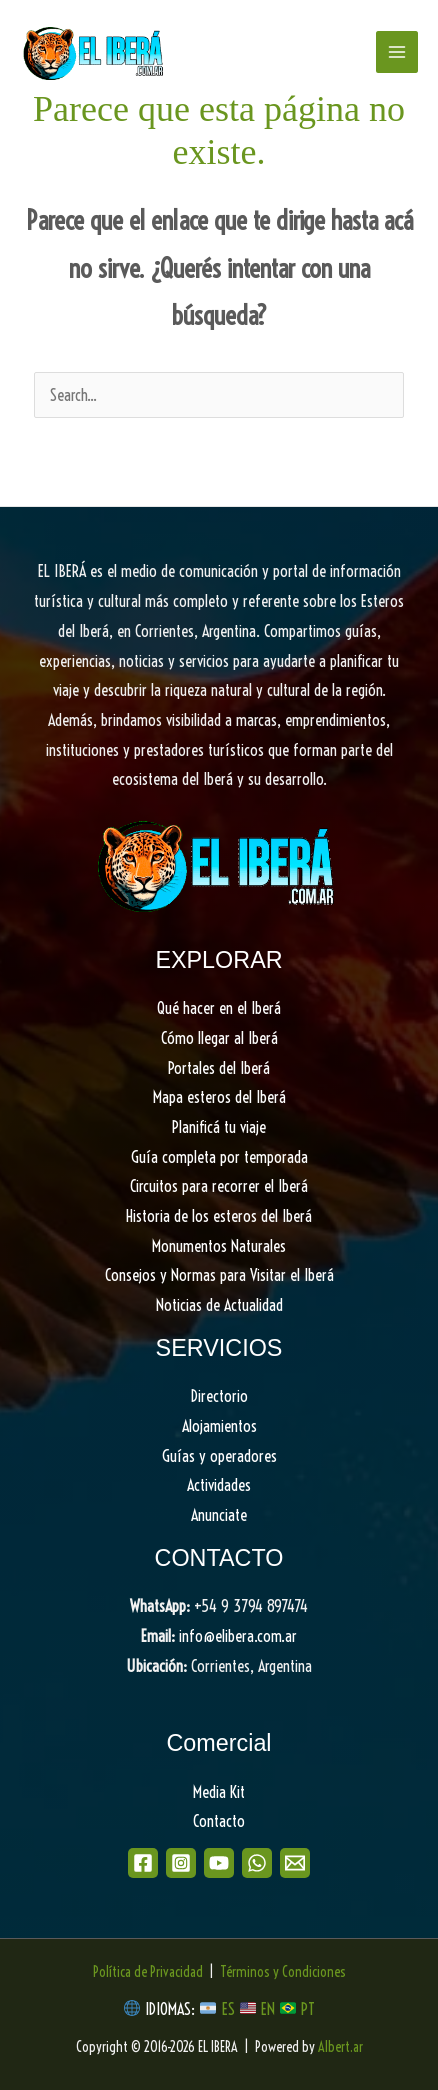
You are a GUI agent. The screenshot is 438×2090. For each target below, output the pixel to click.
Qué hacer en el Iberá (219, 1008)
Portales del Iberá (219, 1068)
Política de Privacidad (148, 1972)
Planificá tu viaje (219, 1127)
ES (230, 2009)
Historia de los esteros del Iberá (219, 1216)
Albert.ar (340, 2047)
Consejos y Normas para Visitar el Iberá (219, 1275)
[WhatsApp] (257, 1863)
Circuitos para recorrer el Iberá (219, 1186)
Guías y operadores (219, 1456)
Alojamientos (219, 1426)
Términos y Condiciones (283, 1972)
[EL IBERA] (95, 52)
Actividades (219, 1485)
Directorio (219, 1396)
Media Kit (219, 1792)
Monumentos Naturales (219, 1246)
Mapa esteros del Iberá (219, 1097)
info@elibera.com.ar (238, 1636)
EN (268, 2009)
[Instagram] (181, 1863)
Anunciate (219, 1515)
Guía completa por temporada (219, 1157)
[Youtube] (219, 1863)
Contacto (219, 1821)
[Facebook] (143, 1863)
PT (308, 2009)
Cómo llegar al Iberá (219, 1038)
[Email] (295, 1863)
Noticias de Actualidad (219, 1305)
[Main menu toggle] (397, 52)
